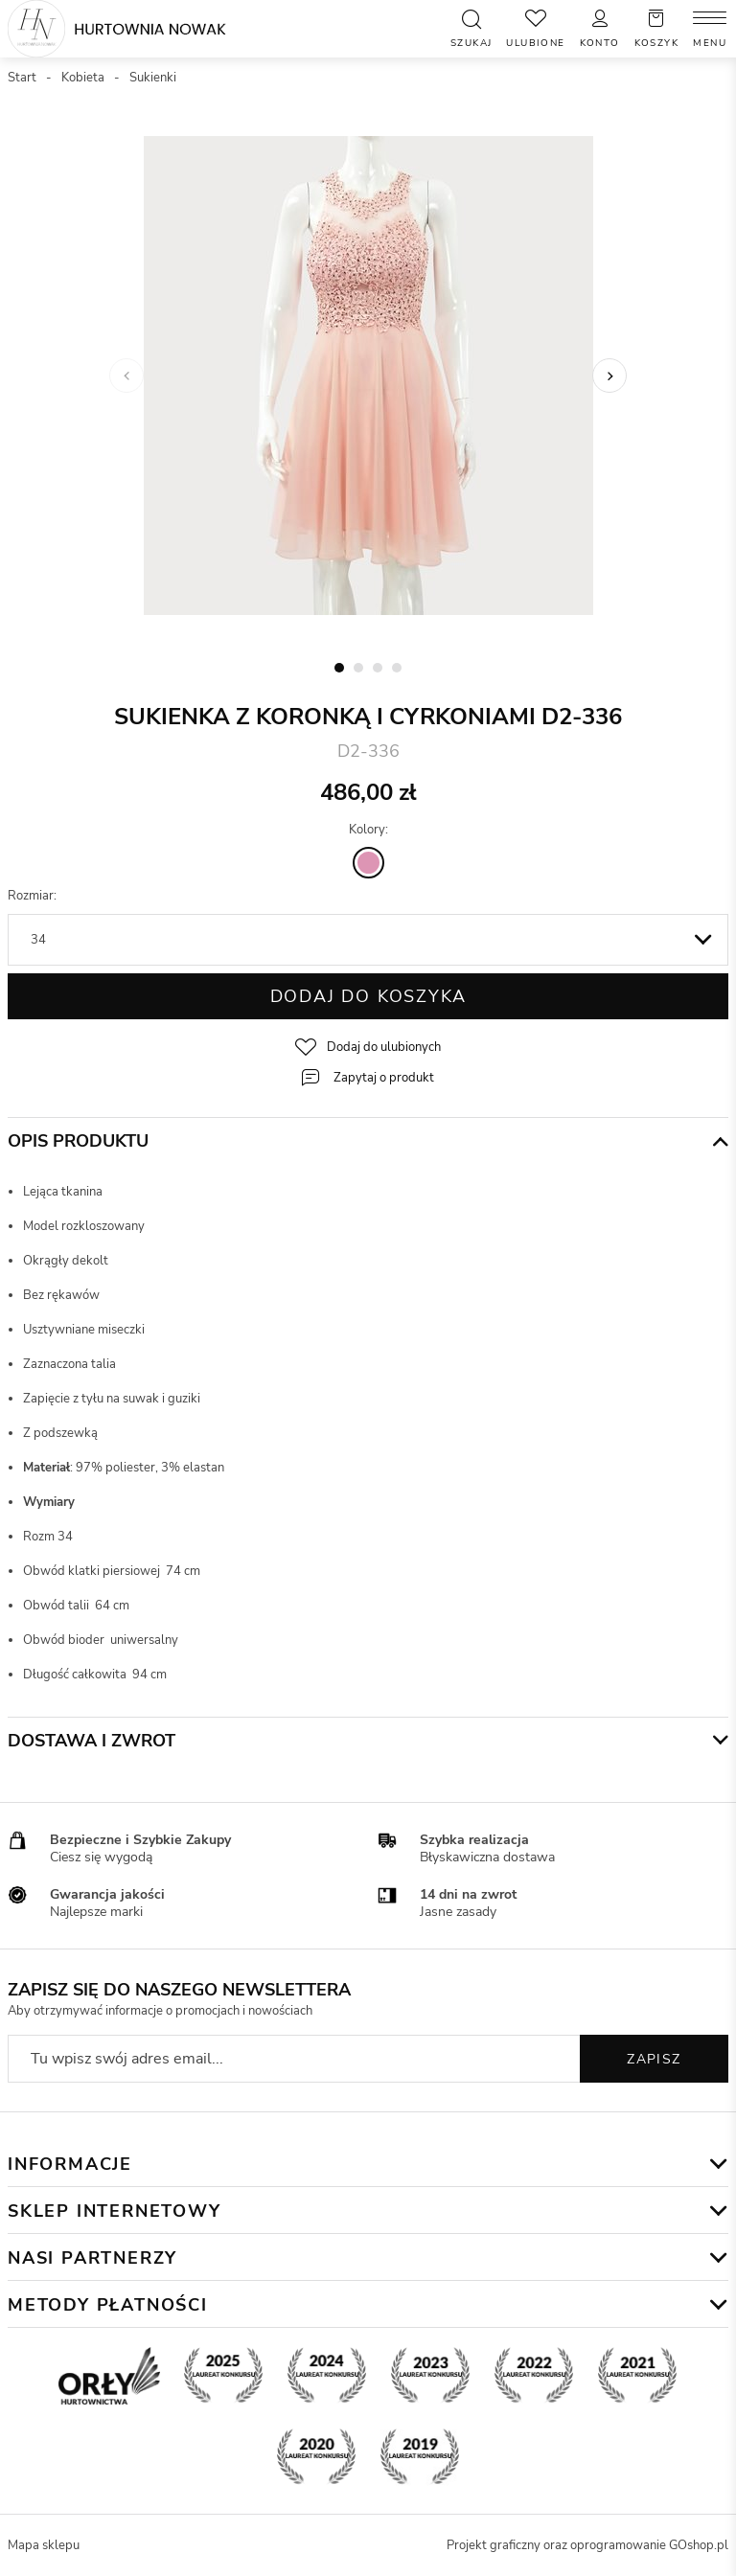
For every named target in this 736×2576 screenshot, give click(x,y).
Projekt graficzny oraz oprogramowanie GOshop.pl (587, 2545)
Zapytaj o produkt (384, 1077)
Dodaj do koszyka (368, 996)
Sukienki (152, 77)
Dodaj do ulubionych (384, 1047)
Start (22, 77)
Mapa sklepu (44, 2545)
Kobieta (82, 77)
